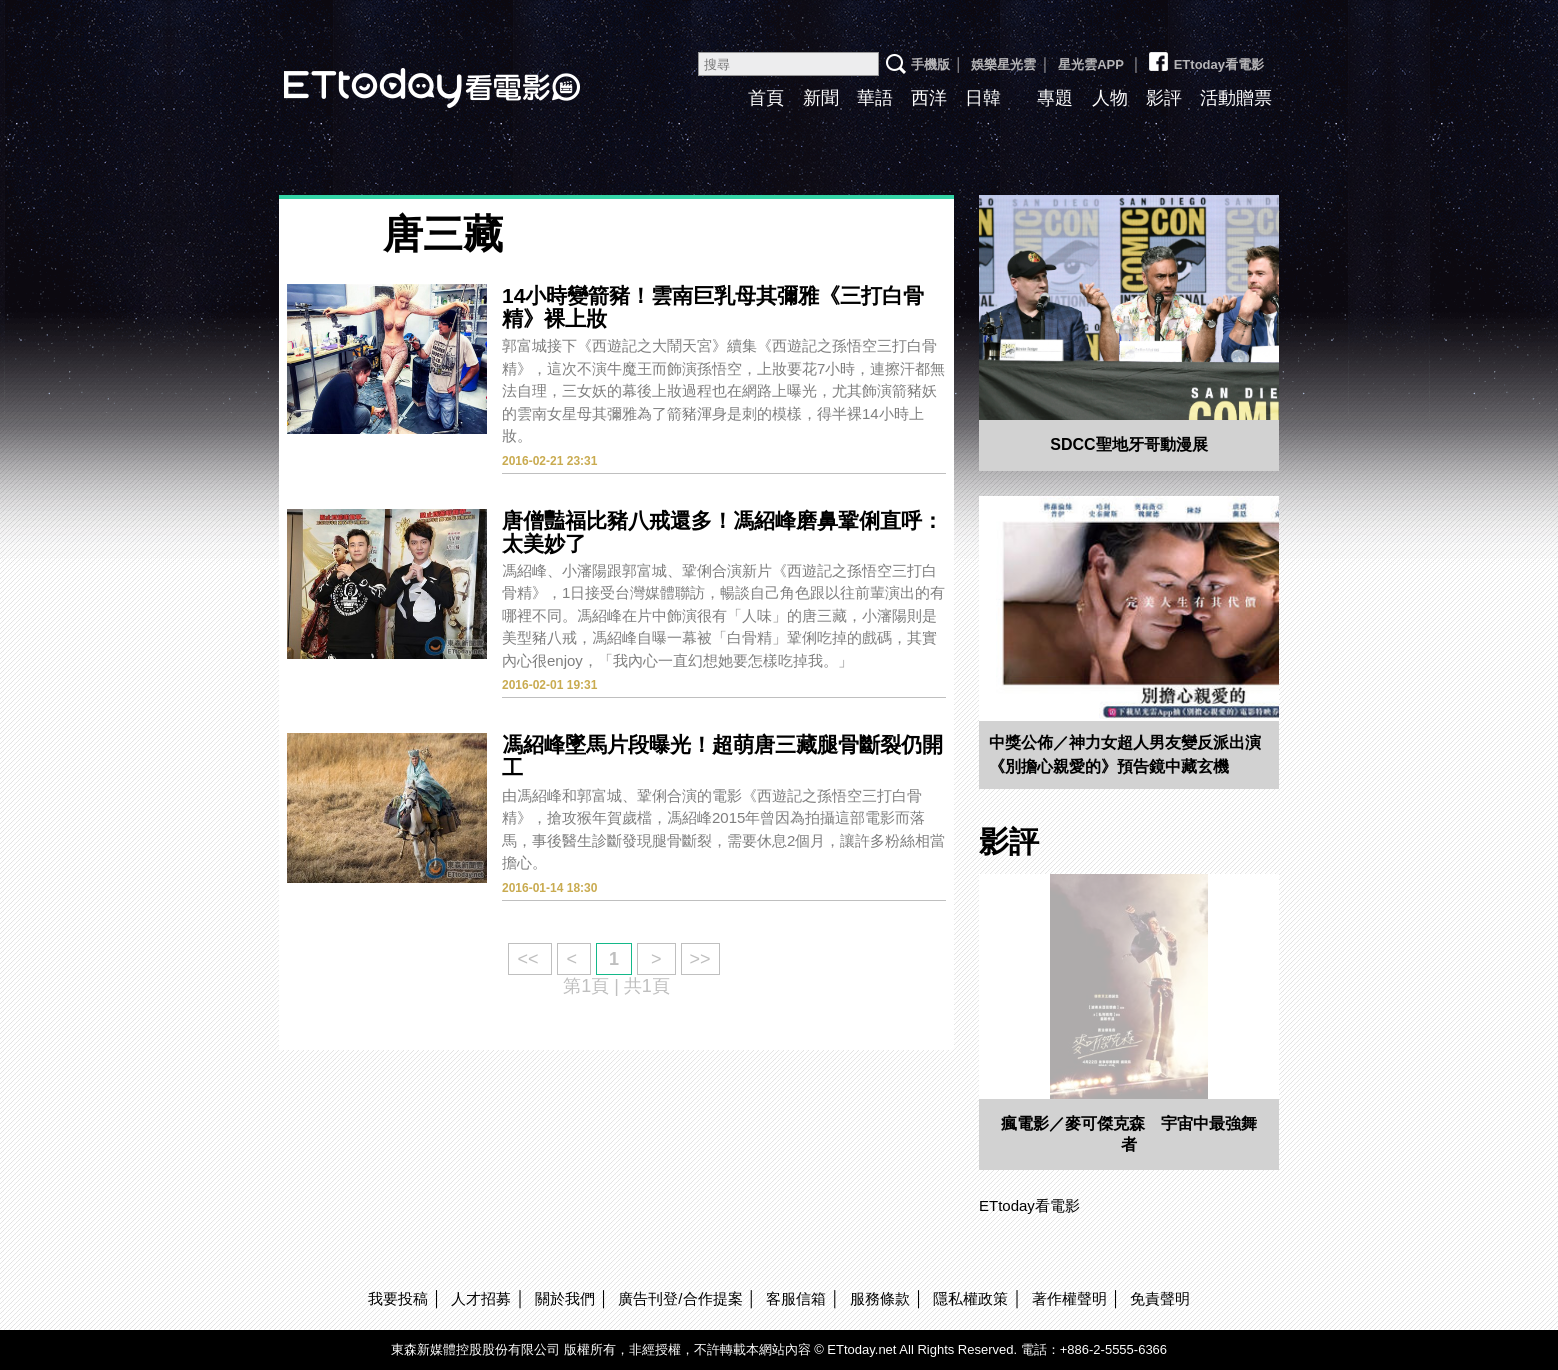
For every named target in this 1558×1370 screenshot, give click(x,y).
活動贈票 (1236, 98)
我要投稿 (398, 1298)
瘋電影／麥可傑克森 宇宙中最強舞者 (1129, 1134)
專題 (1055, 98)
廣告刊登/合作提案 (680, 1298)
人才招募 (481, 1298)
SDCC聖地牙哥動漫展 (1128, 444)
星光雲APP (1091, 64)
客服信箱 (796, 1298)
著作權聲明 (1069, 1298)
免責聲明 (1160, 1298)
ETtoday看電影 (404, 72)
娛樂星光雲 (1003, 64)
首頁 (766, 98)
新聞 (821, 98)
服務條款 (880, 1298)
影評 (1164, 98)
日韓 (983, 98)
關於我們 (565, 1298)
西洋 (929, 98)
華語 (875, 98)
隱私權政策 (970, 1298)
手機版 (930, 64)
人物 (1110, 98)
